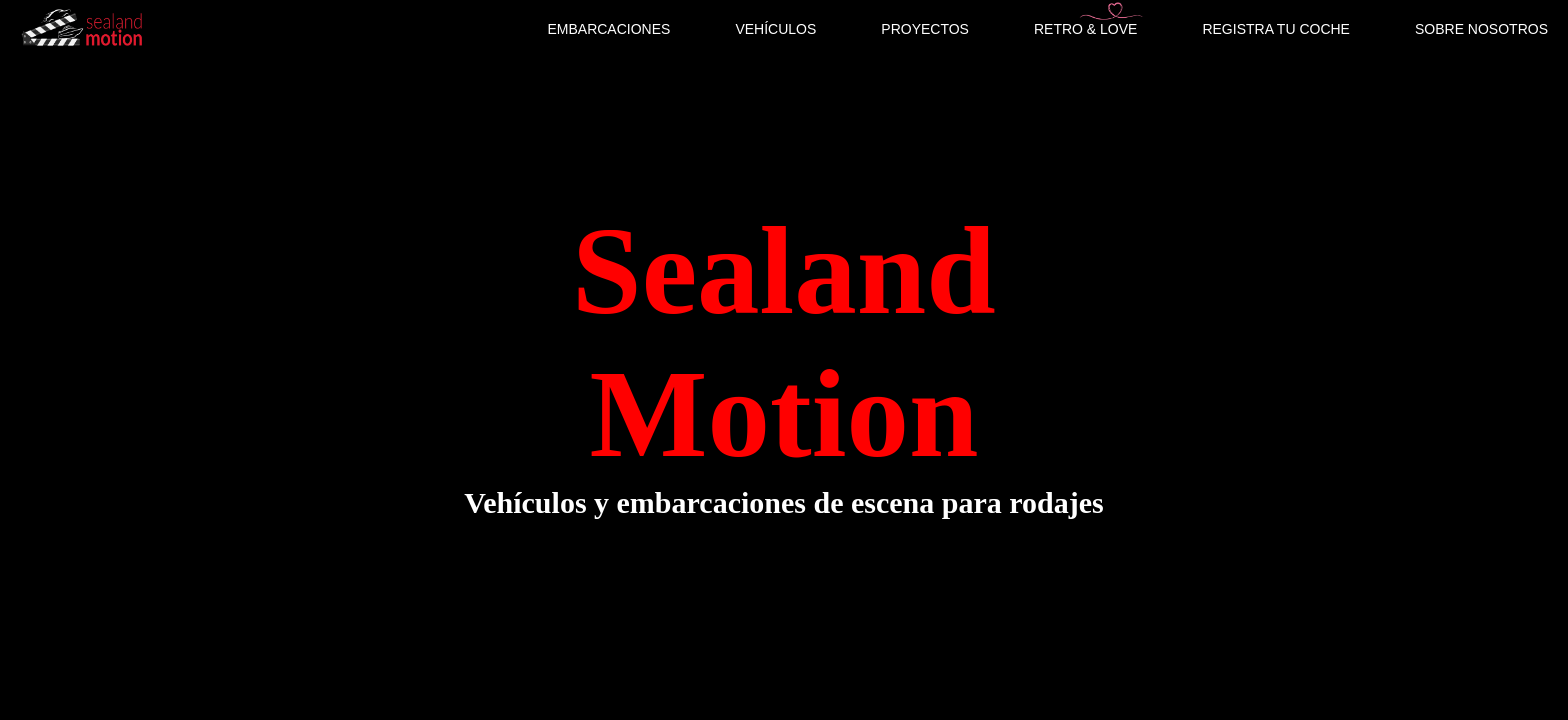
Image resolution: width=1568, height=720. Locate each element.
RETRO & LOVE (1085, 29)
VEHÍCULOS (775, 29)
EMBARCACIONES (608, 29)
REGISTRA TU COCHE (1276, 29)
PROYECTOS (925, 29)
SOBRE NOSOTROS (1481, 29)
